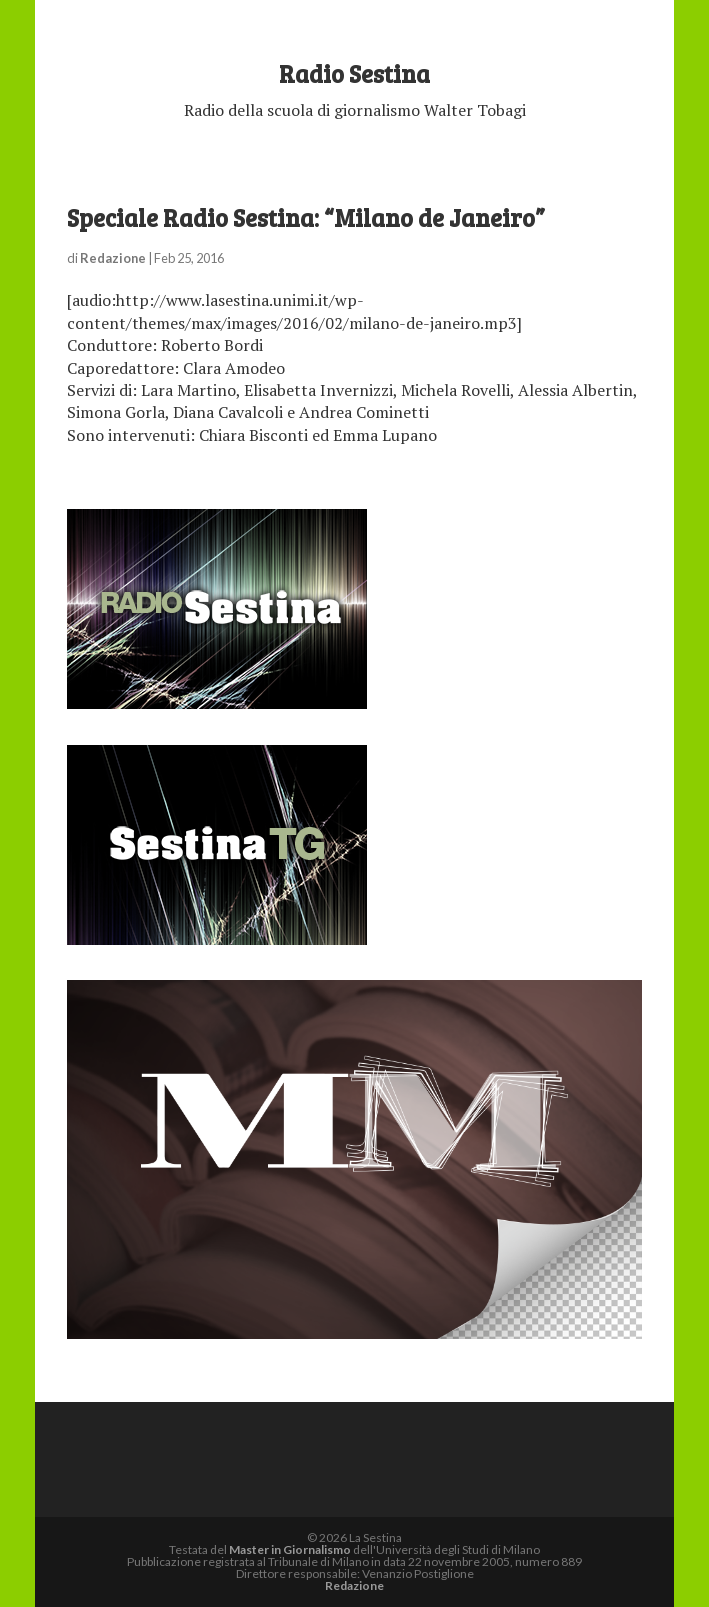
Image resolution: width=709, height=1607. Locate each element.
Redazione (113, 258)
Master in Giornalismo (290, 1549)
